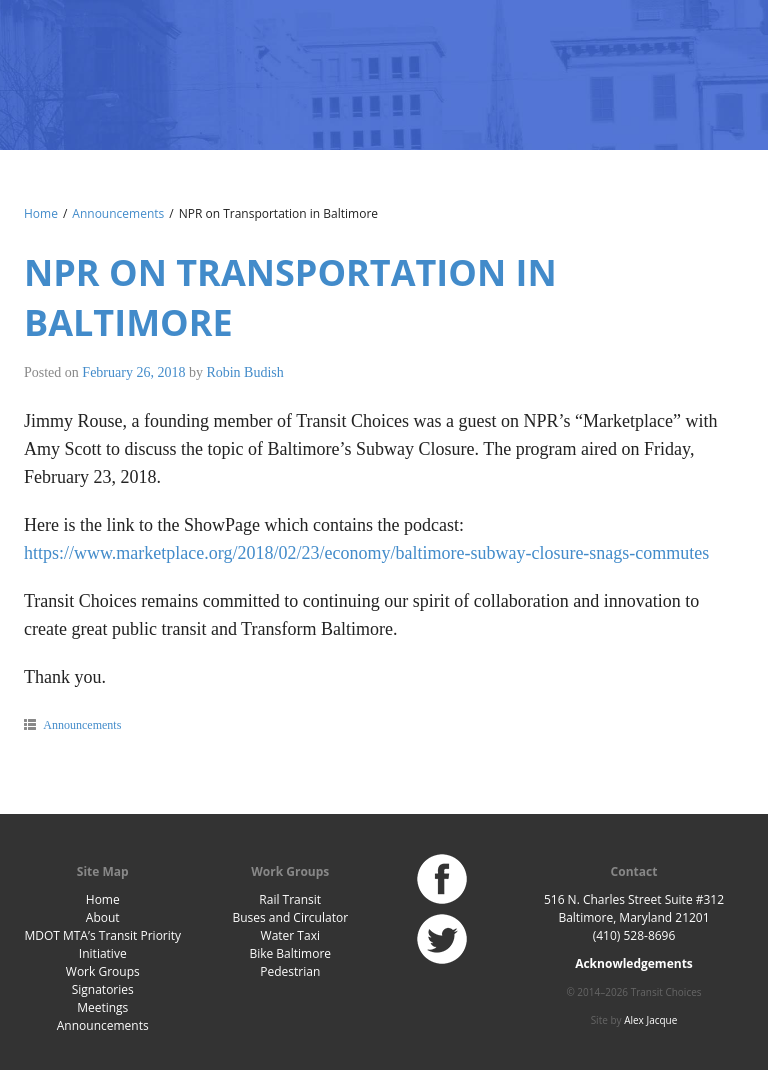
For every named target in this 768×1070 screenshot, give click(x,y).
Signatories (103, 989)
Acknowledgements (634, 963)
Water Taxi (290, 935)
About (103, 917)
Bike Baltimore (290, 953)
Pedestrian (290, 971)
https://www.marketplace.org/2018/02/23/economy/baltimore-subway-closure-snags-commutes (366, 553)
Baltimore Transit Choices (89, 65)
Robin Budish (244, 372)
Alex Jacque (650, 1020)
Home (41, 213)
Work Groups (103, 971)
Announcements (118, 213)
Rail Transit (290, 899)
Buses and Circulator (290, 917)
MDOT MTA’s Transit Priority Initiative (102, 944)
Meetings (102, 1007)
